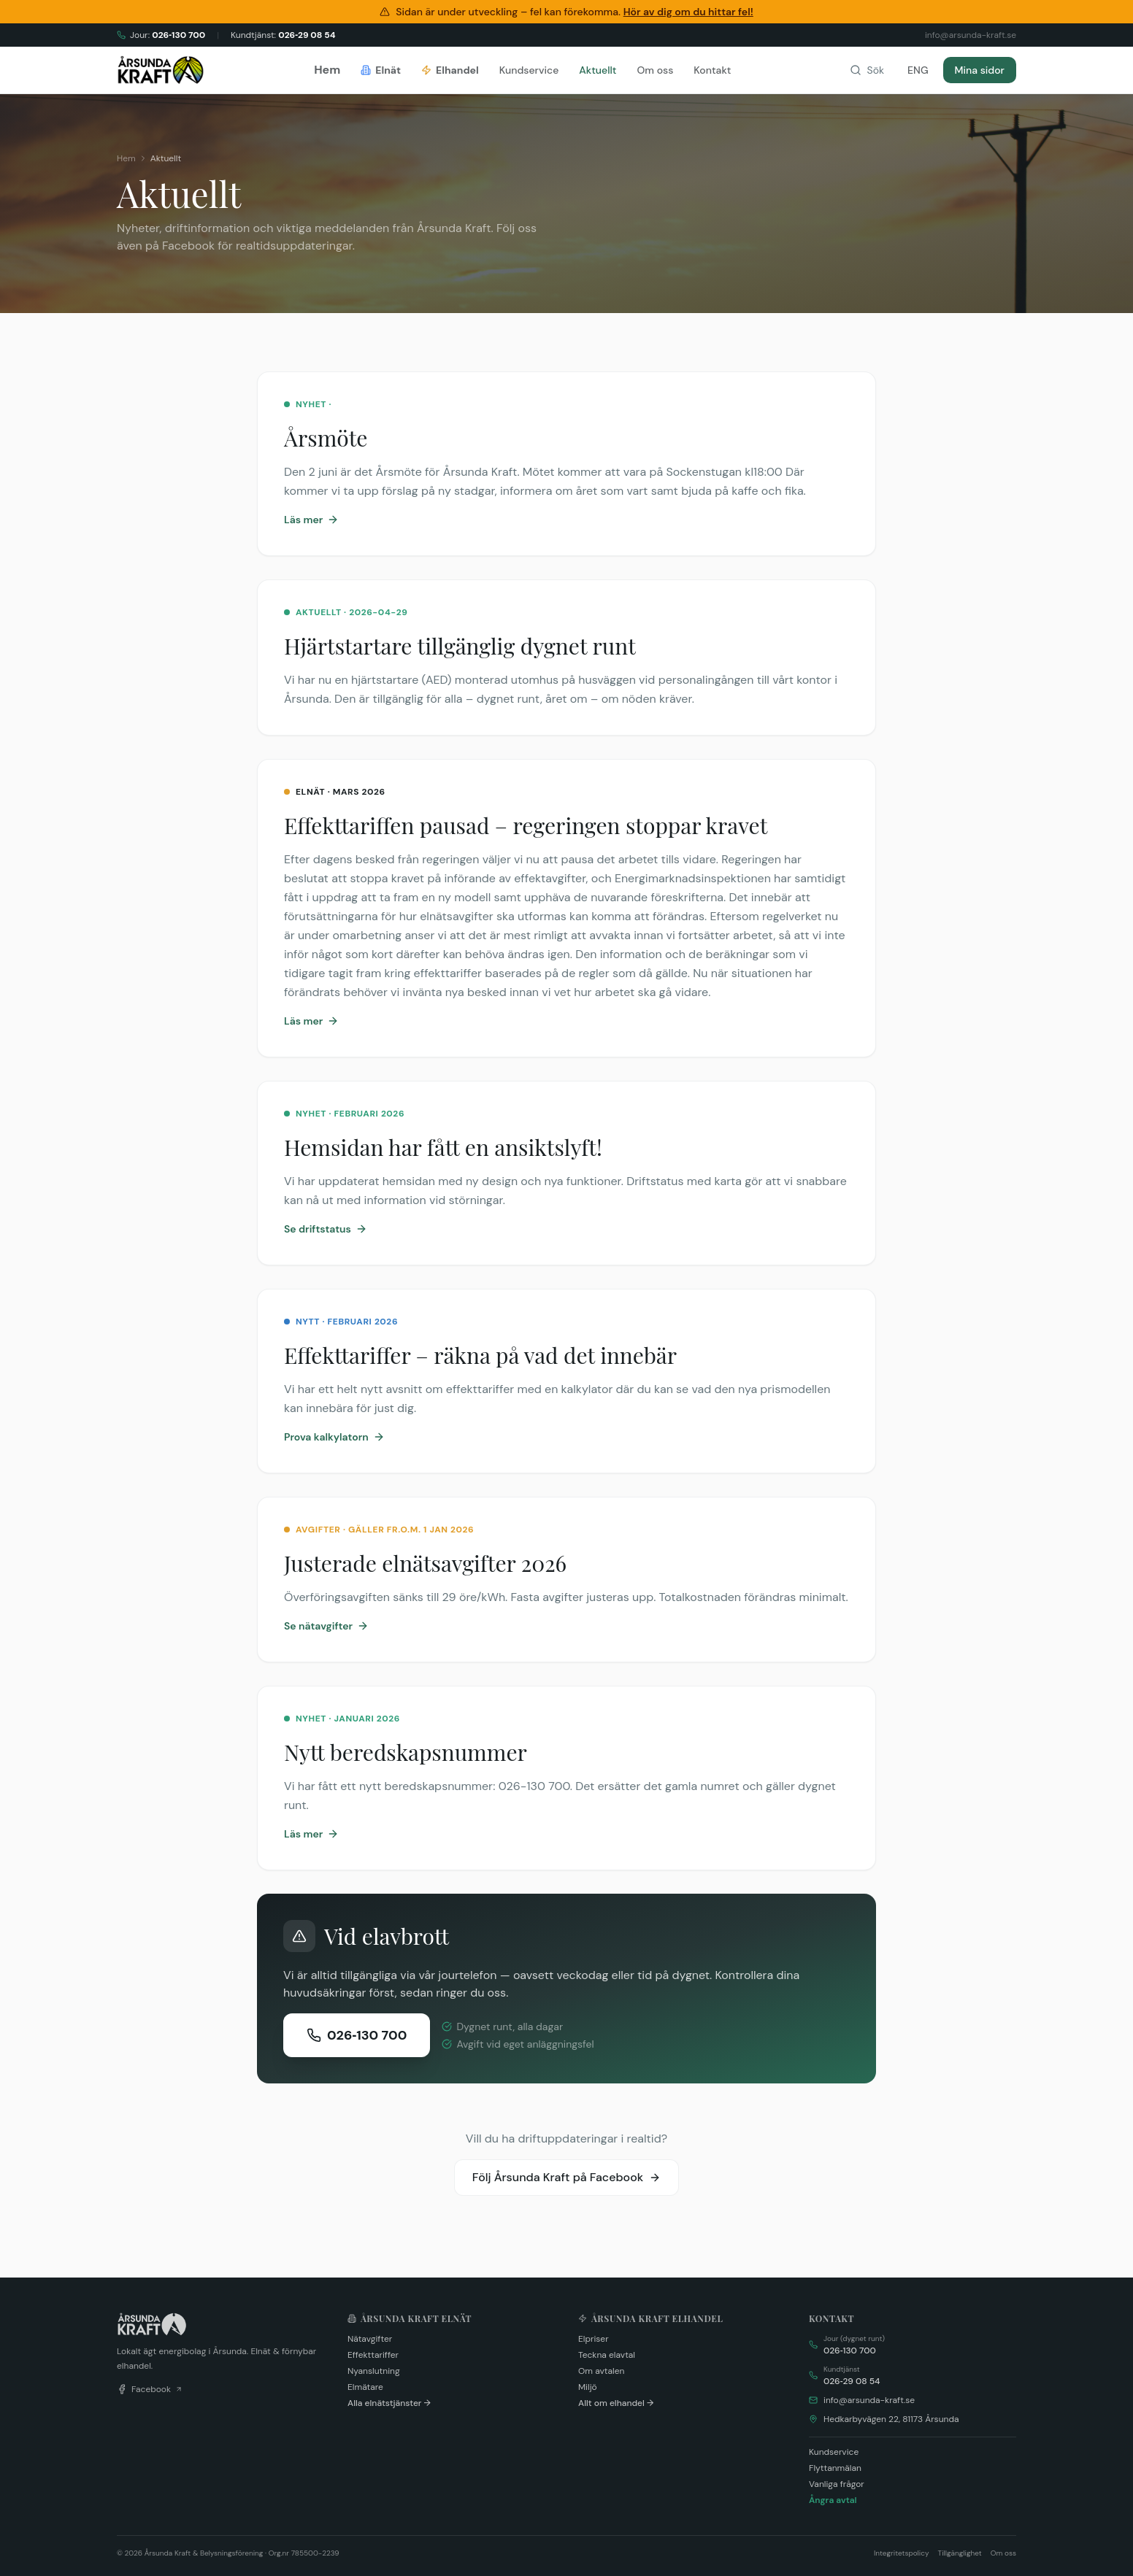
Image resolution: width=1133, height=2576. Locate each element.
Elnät (381, 70)
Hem (327, 69)
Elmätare (365, 2387)
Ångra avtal (833, 2500)
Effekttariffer (373, 2355)
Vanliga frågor (836, 2484)
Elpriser (593, 2339)
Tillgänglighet (960, 2553)
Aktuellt (597, 70)
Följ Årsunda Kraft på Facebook (566, 2177)
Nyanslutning (373, 2371)
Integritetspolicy (901, 2553)
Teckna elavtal (606, 2355)
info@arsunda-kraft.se (869, 2400)
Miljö (587, 2387)
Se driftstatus (325, 1228)
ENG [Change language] (918, 70)
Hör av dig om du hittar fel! (688, 11)
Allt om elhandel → (615, 2403)
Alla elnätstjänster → (389, 2403)
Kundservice (529, 70)
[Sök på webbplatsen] (867, 70)
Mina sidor (980, 70)
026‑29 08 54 (851, 2381)
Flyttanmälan (835, 2468)
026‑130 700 (357, 2035)
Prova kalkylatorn (334, 1436)
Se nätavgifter (326, 1625)
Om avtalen (601, 2371)
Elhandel (450, 70)
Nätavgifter (369, 2339)
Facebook (150, 2389)
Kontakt (712, 70)
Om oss (655, 70)
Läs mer (311, 519)
